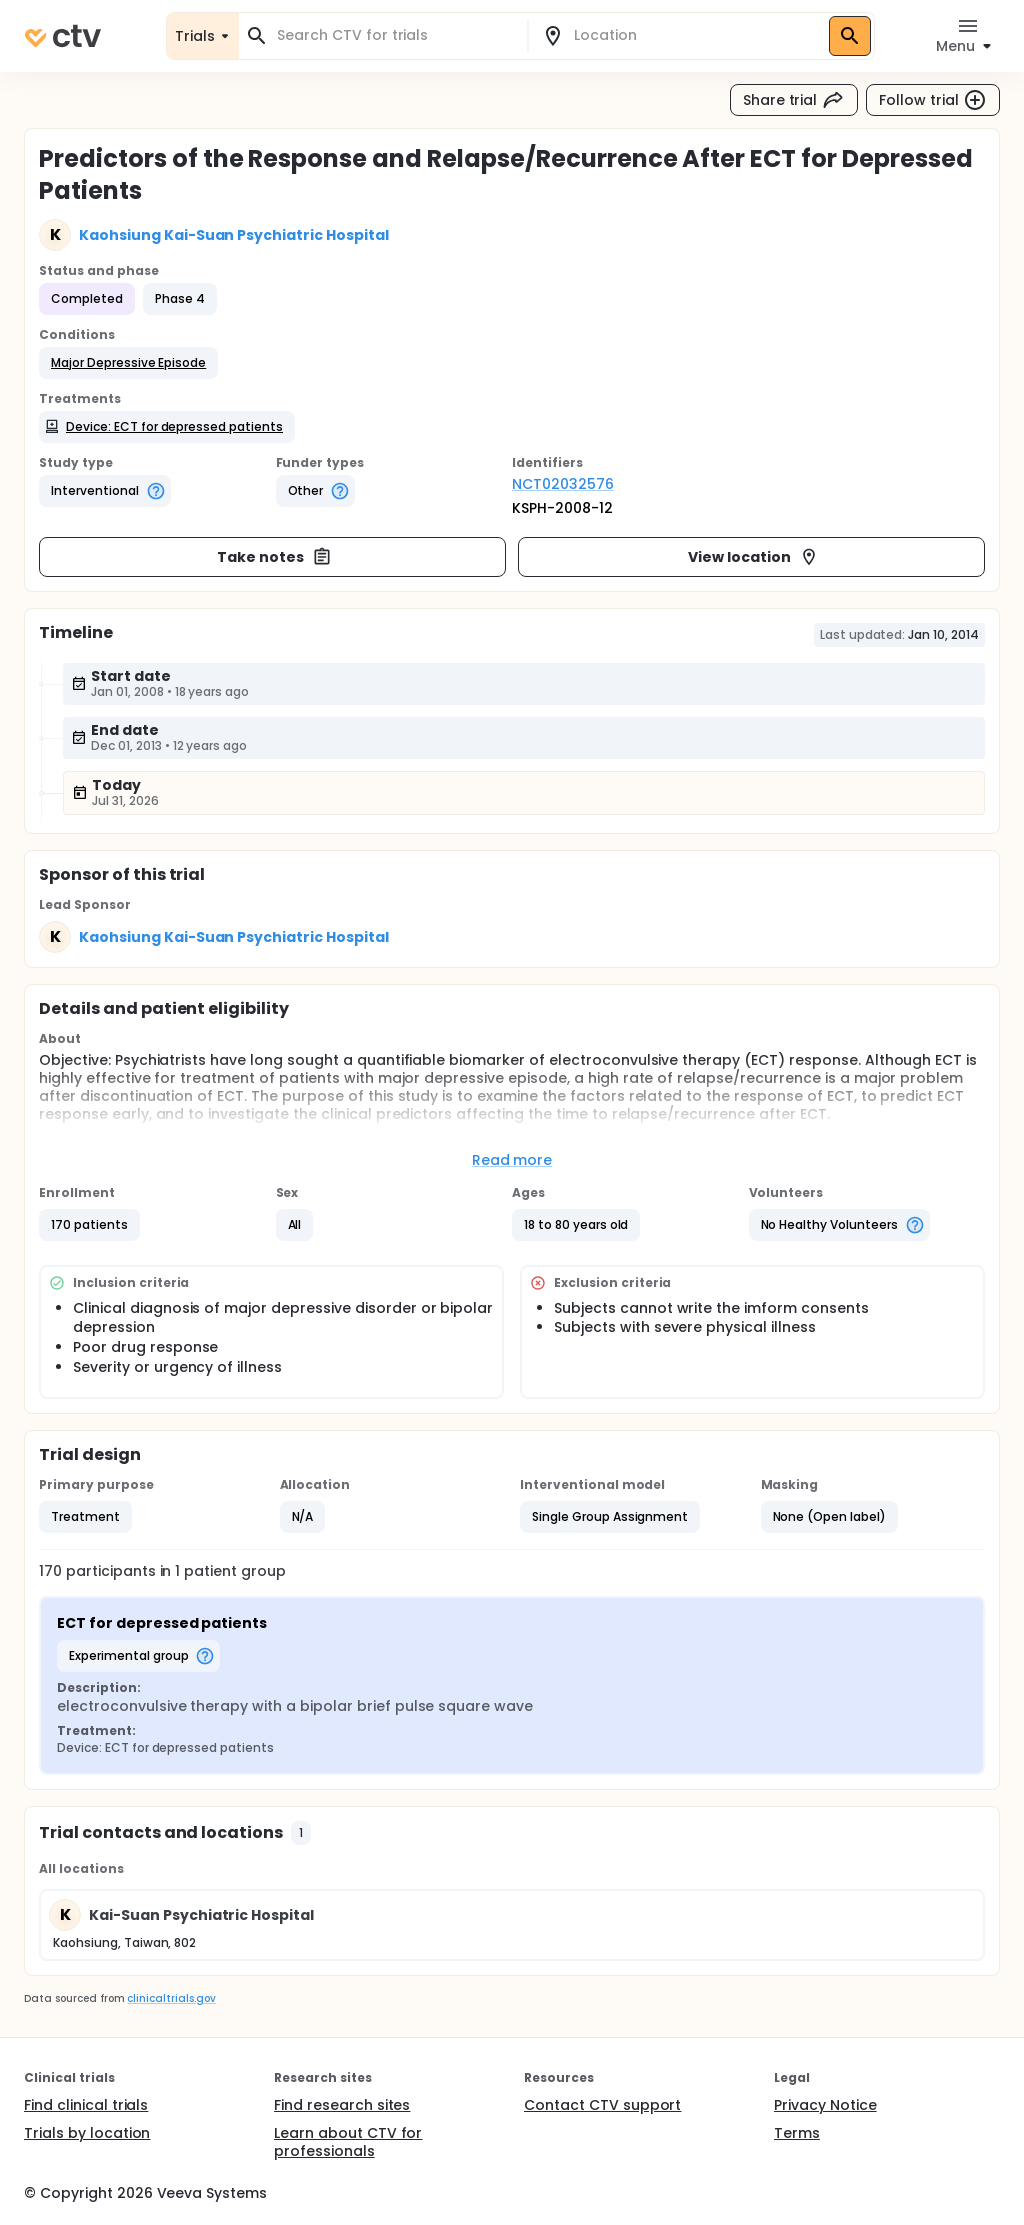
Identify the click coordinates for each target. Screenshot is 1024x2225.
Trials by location (87, 2133)
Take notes (274, 557)
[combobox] (395, 35)
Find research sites (342, 2105)
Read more (512, 1160)
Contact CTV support (602, 2105)
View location (753, 557)
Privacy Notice (825, 2105)
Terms (797, 2133)
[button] (128, 363)
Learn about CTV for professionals (348, 2142)
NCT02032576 (563, 484)
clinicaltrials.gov (171, 1998)
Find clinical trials (86, 2105)
